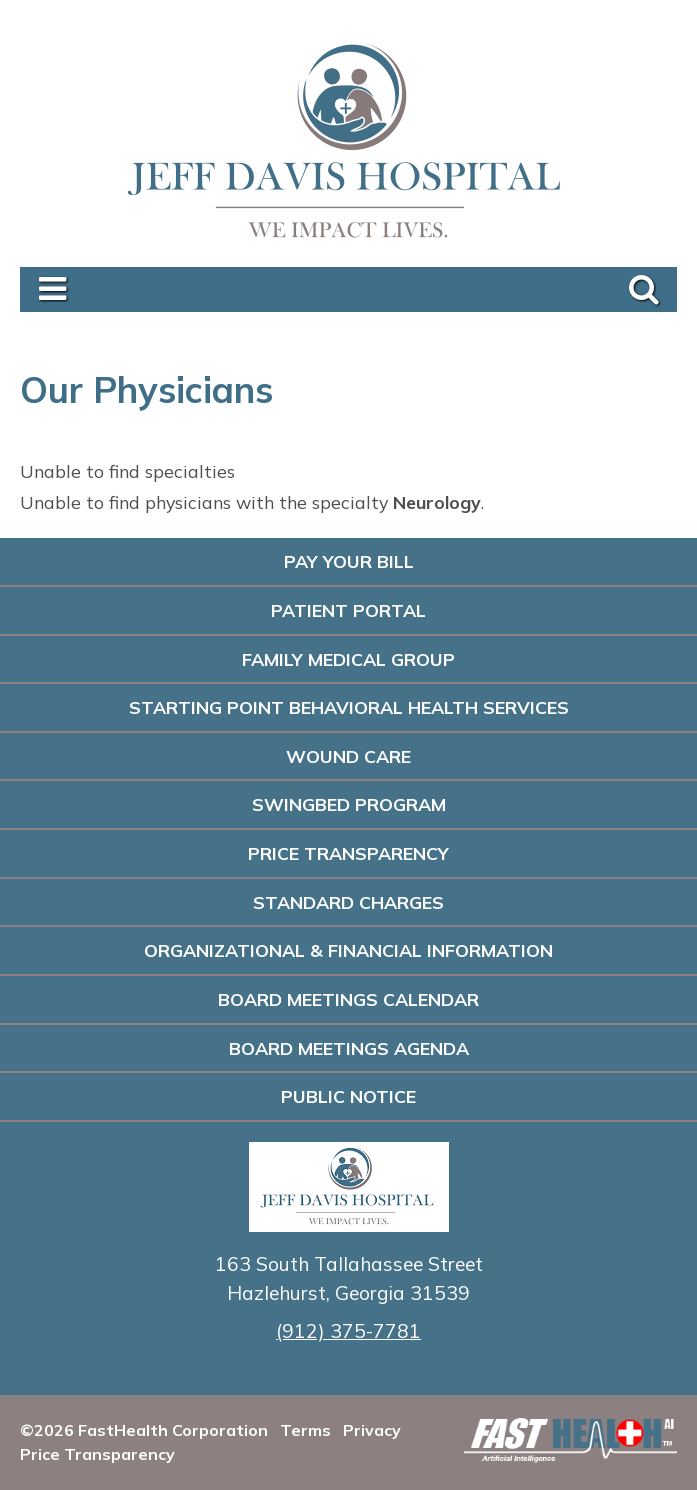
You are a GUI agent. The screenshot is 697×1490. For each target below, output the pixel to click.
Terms (305, 1430)
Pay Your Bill (349, 561)
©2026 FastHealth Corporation (144, 1430)
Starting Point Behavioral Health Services (349, 707)
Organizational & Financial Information (348, 950)
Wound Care (348, 756)
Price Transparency (348, 853)
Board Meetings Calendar (348, 999)
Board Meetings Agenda (349, 1048)
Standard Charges (348, 902)
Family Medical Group (348, 659)
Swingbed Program (349, 804)
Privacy (372, 1430)
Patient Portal (348, 610)
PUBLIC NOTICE (348, 1096)
